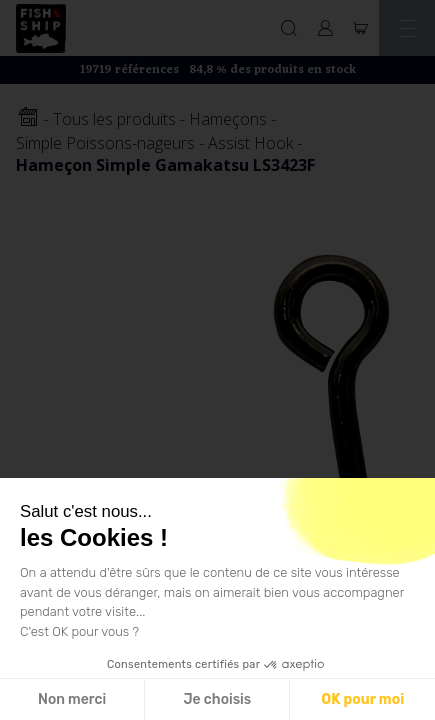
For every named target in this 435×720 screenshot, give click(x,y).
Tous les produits (114, 119)
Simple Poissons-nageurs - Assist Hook (154, 143)
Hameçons (228, 119)
